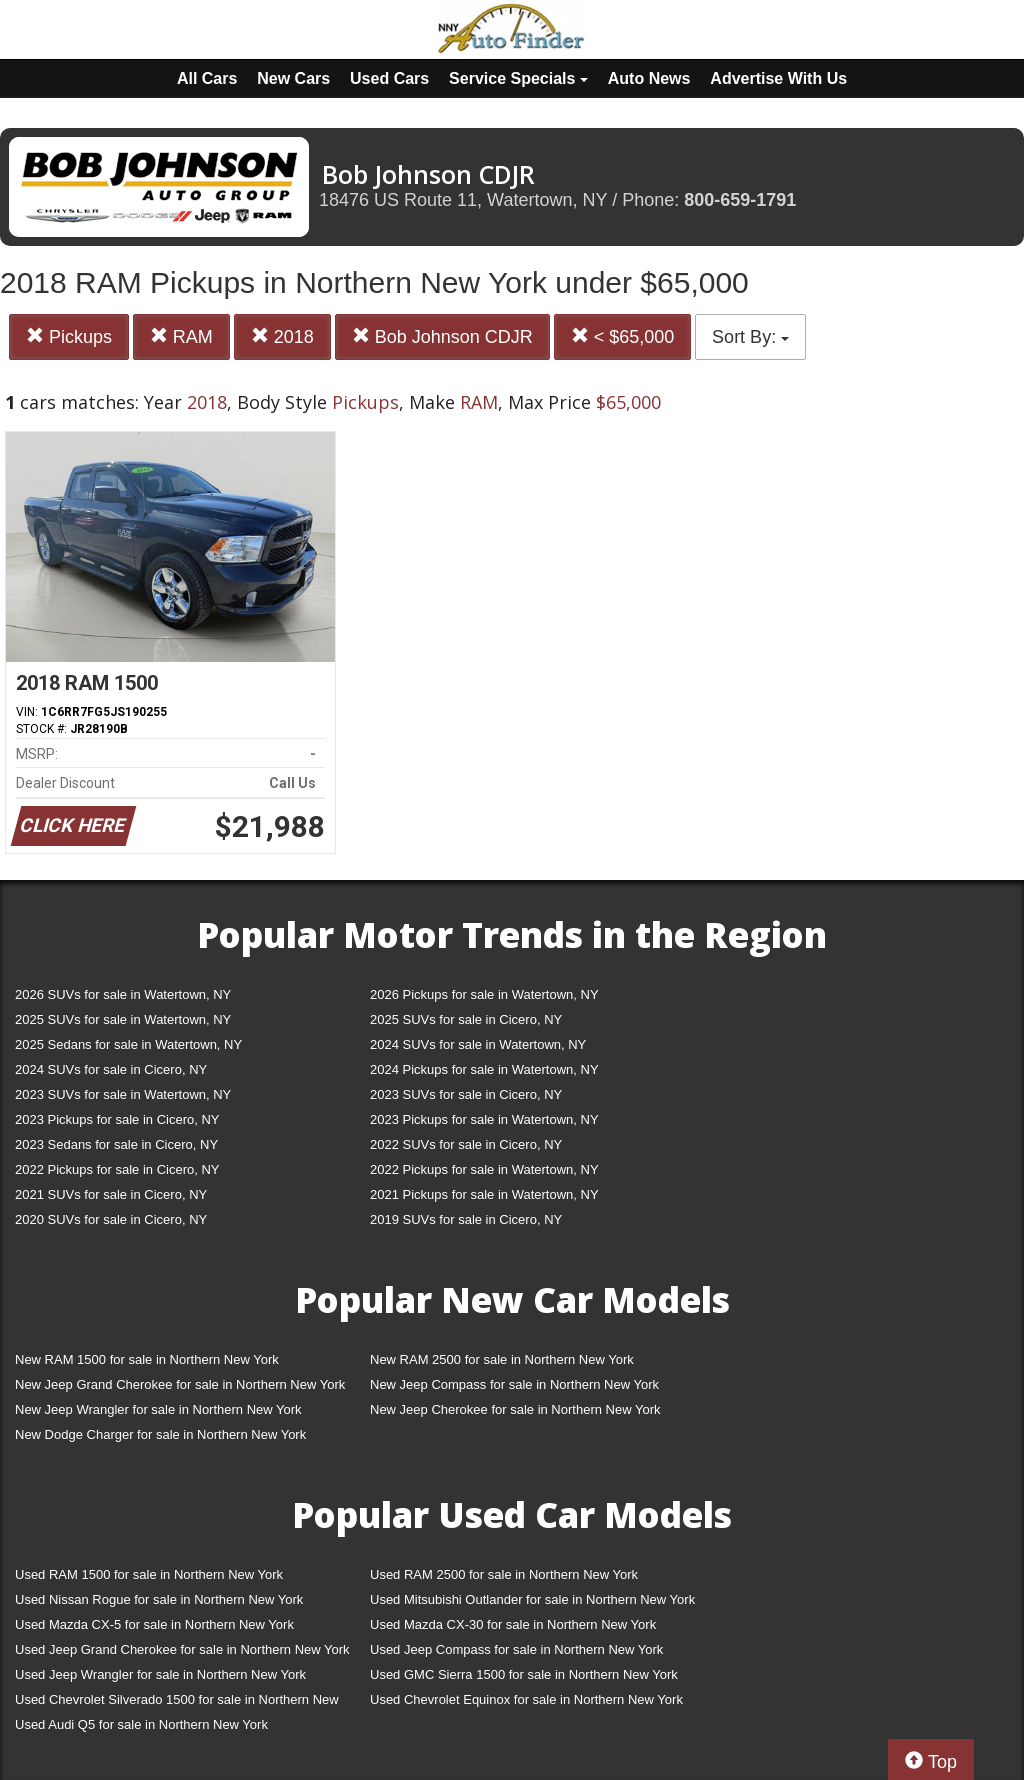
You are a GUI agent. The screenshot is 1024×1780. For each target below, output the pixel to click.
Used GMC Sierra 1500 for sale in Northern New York (524, 1674)
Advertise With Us (778, 78)
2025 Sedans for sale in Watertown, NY (128, 1044)
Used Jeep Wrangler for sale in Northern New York (160, 1674)
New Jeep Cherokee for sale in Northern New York (515, 1409)
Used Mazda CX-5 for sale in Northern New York (154, 1624)
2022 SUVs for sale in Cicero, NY (466, 1144)
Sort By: (750, 337)
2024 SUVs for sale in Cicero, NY (111, 1069)
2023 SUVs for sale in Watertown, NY (123, 1094)
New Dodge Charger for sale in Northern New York (160, 1434)
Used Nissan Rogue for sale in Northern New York (159, 1599)
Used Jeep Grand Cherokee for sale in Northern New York (182, 1649)
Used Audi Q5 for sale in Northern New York (141, 1724)
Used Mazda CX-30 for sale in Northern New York (513, 1624)
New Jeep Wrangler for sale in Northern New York (158, 1409)
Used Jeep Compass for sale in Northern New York (516, 1649)
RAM (181, 336)
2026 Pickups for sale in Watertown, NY (484, 994)
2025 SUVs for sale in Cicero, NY (466, 1019)
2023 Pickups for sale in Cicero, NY (117, 1119)
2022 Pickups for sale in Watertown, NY (484, 1169)
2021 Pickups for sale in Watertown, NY (484, 1194)
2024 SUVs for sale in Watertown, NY (478, 1044)
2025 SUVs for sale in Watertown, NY (123, 1019)
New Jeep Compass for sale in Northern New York (514, 1384)
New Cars (293, 78)
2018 (282, 336)
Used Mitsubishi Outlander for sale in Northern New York (532, 1599)
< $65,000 (623, 336)
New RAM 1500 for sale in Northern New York (147, 1359)
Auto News (649, 78)
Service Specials (518, 78)
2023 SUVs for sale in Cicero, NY (466, 1094)
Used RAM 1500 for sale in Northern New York (149, 1574)
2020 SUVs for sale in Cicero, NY (111, 1219)
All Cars (207, 78)
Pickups (69, 336)
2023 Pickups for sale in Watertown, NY (484, 1119)
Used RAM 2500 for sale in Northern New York (504, 1574)
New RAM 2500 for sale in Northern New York (502, 1359)
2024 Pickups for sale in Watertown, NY (484, 1069)
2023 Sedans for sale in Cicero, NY (116, 1144)
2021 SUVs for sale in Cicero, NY (111, 1194)
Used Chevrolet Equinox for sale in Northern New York (526, 1699)
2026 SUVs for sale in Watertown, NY (123, 994)
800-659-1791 (740, 200)
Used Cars (389, 78)
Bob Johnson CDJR (442, 336)
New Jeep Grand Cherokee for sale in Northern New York (180, 1384)
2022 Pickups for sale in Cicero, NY (117, 1169)
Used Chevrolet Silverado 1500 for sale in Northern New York (177, 1703)
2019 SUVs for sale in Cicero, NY (466, 1219)
